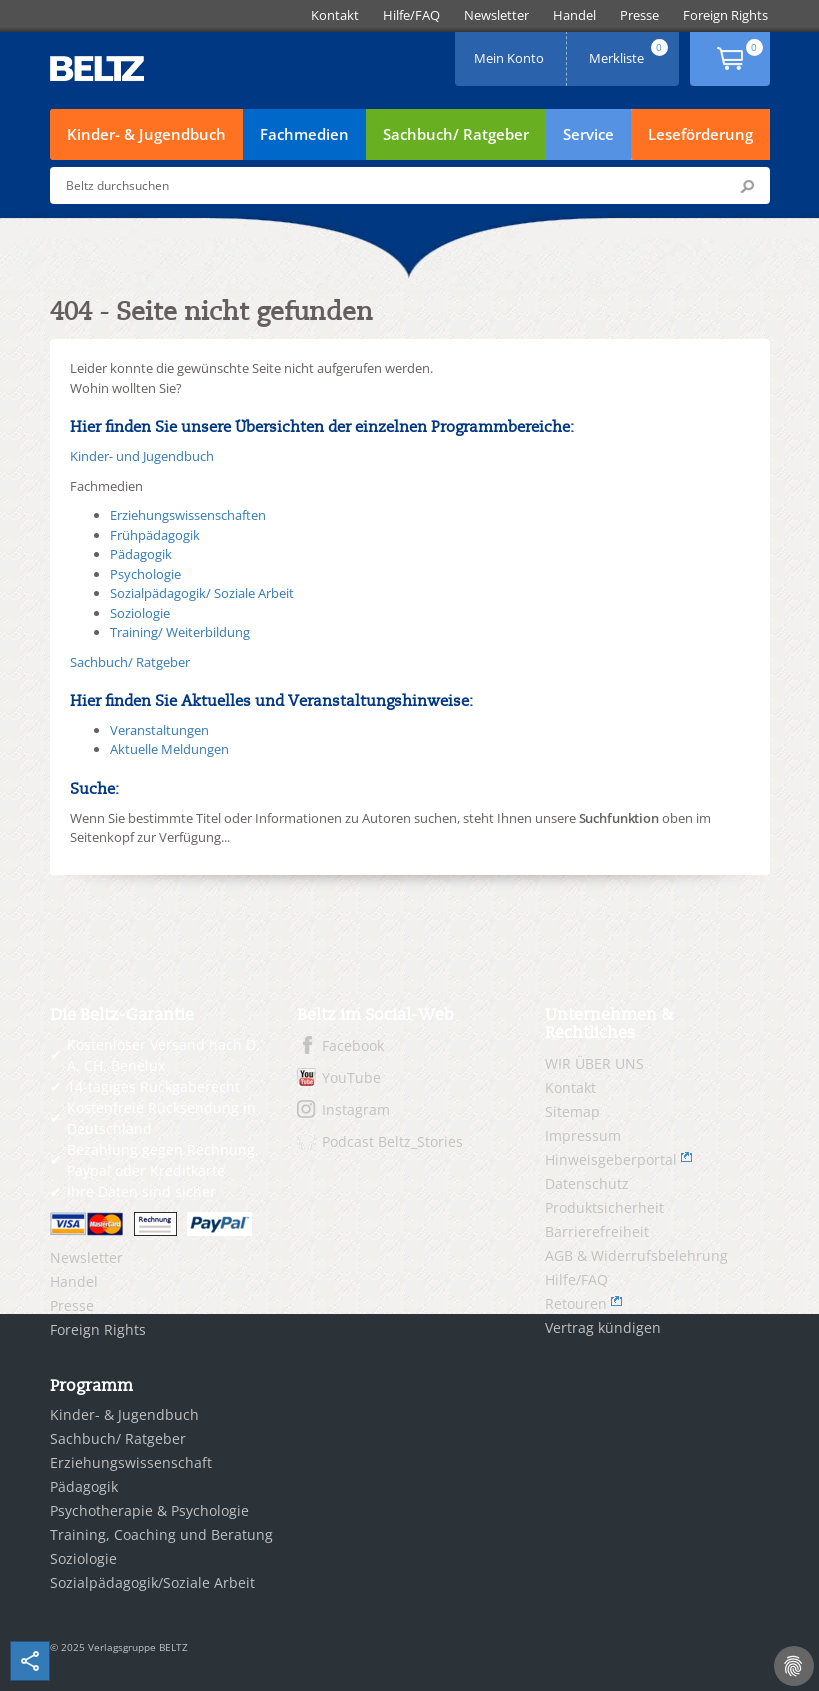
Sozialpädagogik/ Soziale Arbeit (202, 593)
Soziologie (140, 613)
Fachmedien (304, 134)
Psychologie (145, 574)
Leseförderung (700, 134)
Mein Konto (511, 51)
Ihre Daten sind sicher (141, 1191)
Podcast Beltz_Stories (392, 1141)
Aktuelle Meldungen (169, 749)
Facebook (353, 1045)
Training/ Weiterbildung (180, 632)
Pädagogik (141, 554)
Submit (747, 186)
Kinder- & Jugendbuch (146, 134)
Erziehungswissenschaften (188, 515)
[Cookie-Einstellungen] (794, 1666)
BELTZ (98, 68)
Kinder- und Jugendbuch (142, 456)
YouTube (351, 1077)
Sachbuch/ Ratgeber (456, 134)
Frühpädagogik (155, 535)
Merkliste (630, 51)
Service (588, 134)
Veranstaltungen (159, 730)
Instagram (356, 1109)
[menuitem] (335, 15)
